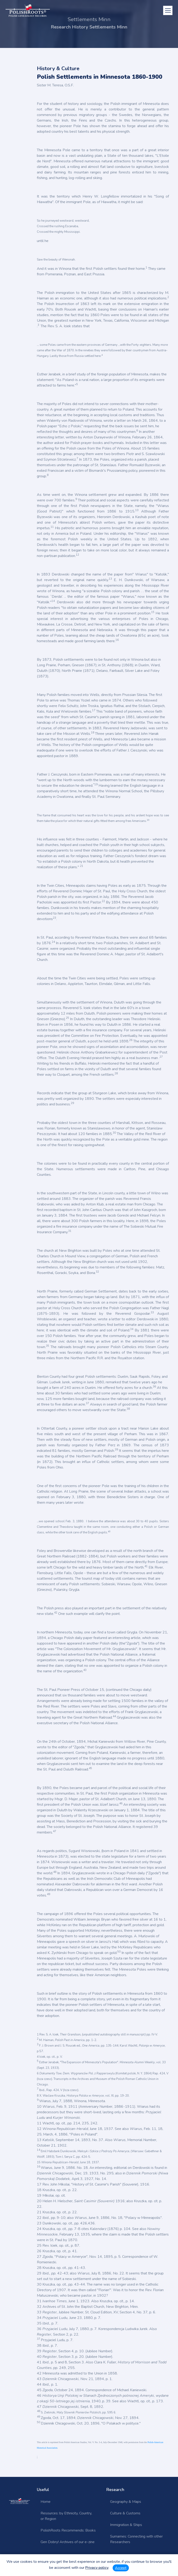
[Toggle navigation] (167, 10)
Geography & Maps (125, 2501)
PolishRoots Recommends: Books (68, 2530)
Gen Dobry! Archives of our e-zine (68, 2542)
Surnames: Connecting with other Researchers (136, 2539)
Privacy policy (96, 2567)
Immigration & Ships (126, 2524)
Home (46, 2501)
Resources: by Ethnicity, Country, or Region (66, 2516)
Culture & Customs (125, 2513)
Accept (121, 2567)
